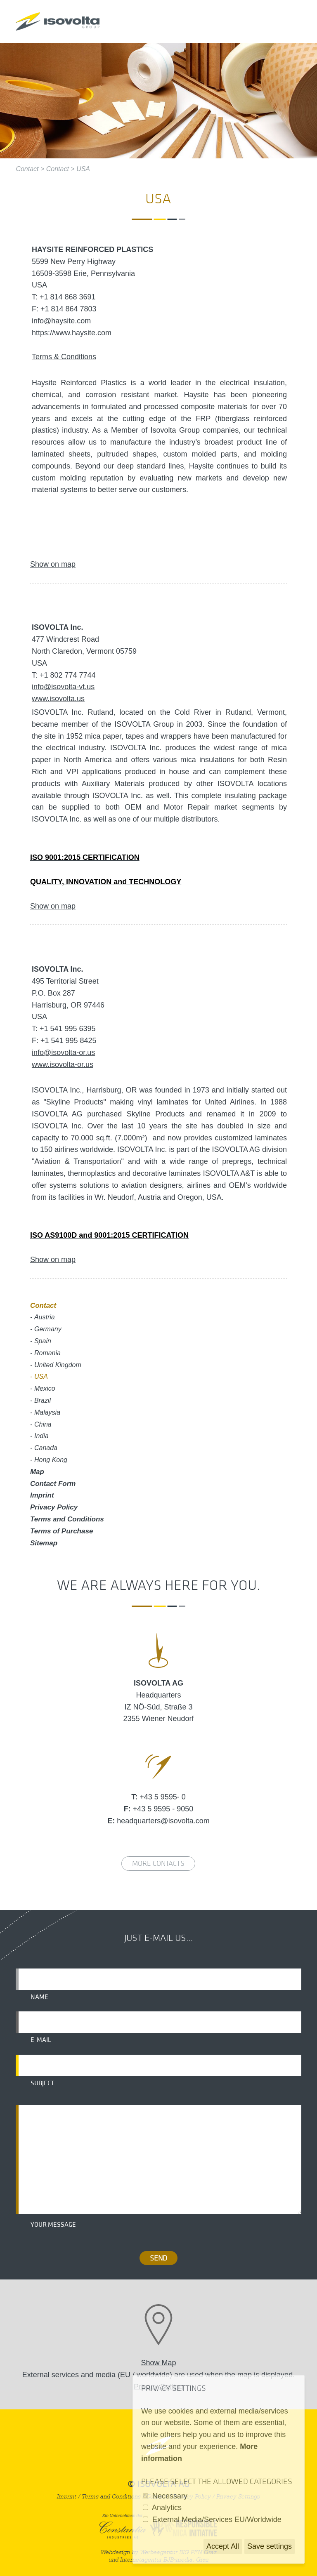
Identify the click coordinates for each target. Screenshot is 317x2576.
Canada (45, 1447)
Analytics (167, 2507)
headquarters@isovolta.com (163, 1821)
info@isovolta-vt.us (63, 687)
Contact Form (53, 1484)
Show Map (158, 2363)
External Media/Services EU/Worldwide (217, 2519)
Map (37, 1472)
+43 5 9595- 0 (163, 1797)
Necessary (169, 2496)
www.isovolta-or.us (62, 1064)
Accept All (222, 2546)
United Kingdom (57, 1364)
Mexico (44, 1388)
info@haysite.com (61, 321)
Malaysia (47, 1412)
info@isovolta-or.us (63, 1052)
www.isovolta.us (58, 699)
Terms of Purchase (61, 1531)
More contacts (158, 1863)
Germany (48, 1329)
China (43, 1424)
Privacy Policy (54, 1507)
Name (39, 1997)
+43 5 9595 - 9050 (163, 1809)
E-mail (41, 2040)
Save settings (269, 2546)
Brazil (42, 1400)
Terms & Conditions (64, 357)
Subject (42, 2083)
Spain (42, 1341)
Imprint (42, 1495)
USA (83, 168)
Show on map (53, 564)
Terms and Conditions (67, 1519)
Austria (44, 1317)
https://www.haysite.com (71, 333)
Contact (27, 168)
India (41, 1435)
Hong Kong (50, 1459)
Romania (47, 1352)
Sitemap (43, 1543)
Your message (53, 2224)
